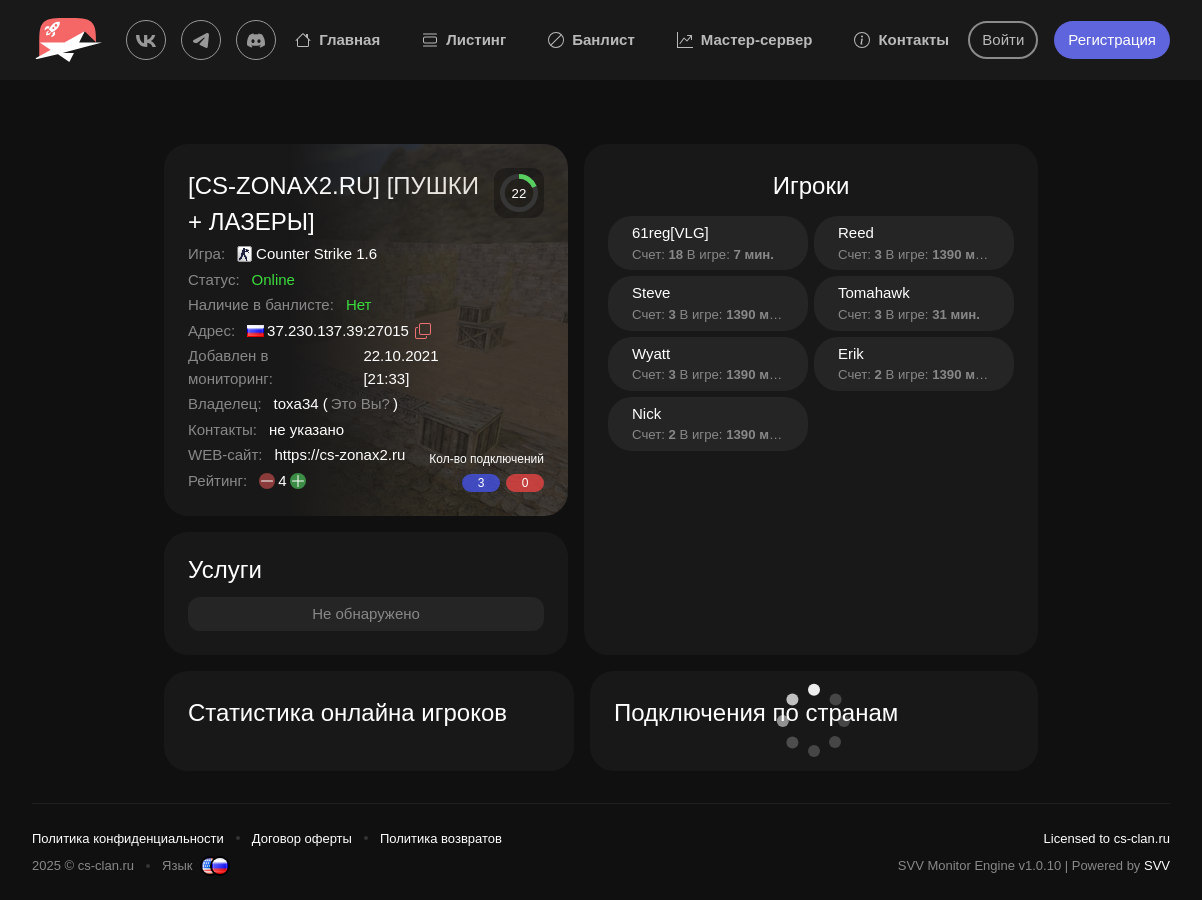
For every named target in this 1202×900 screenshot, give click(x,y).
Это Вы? (360, 403)
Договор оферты (302, 838)
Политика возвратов (441, 838)
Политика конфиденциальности (128, 838)
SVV (1157, 865)
